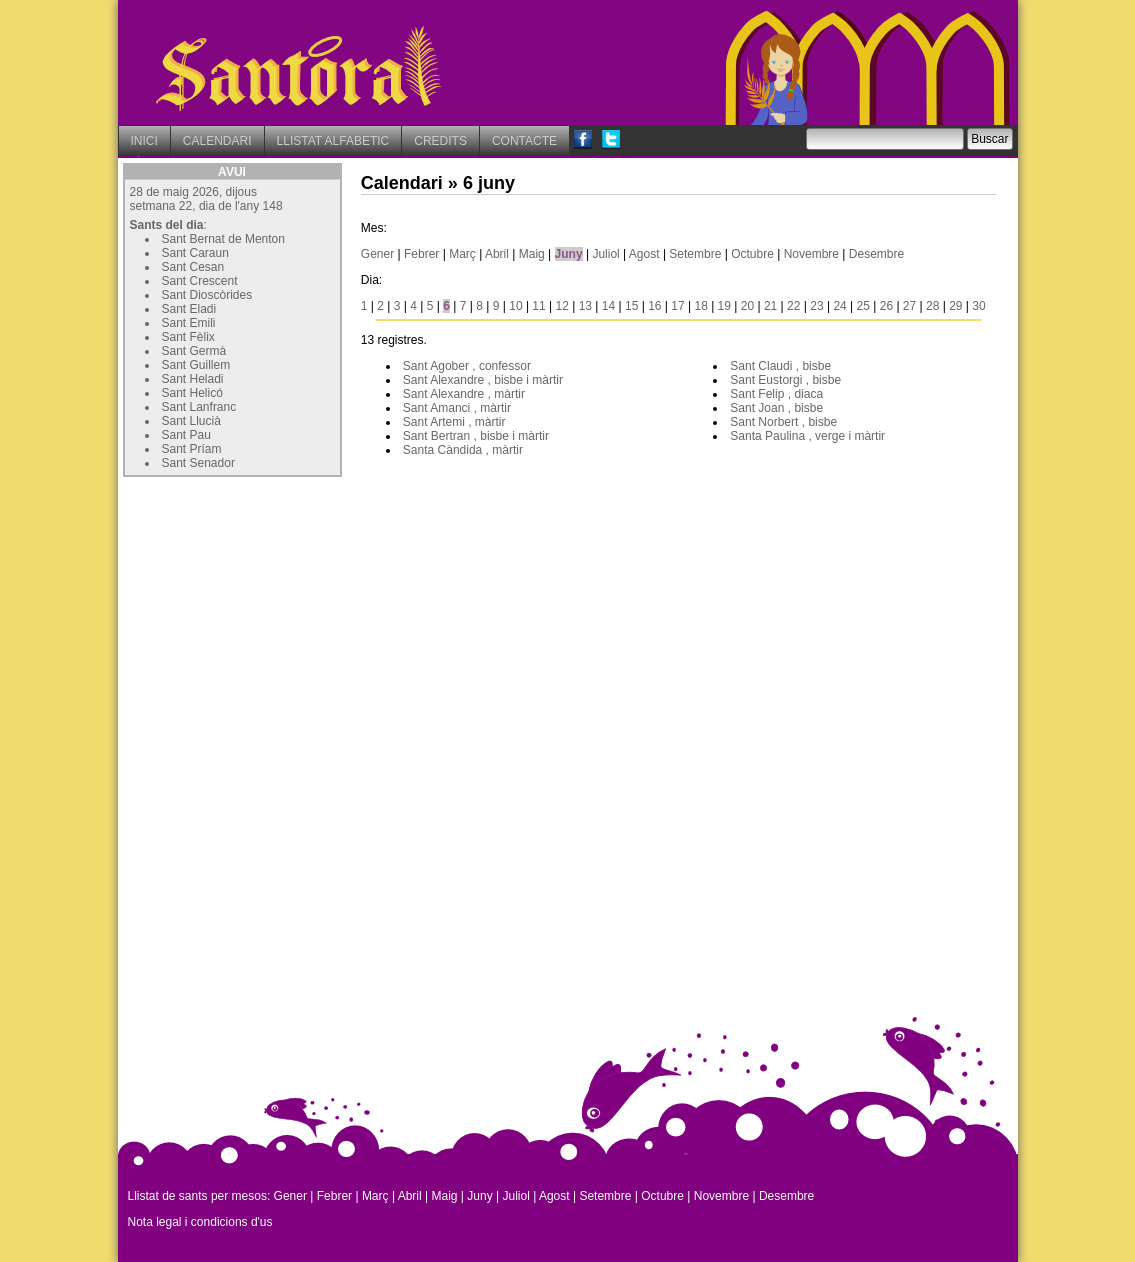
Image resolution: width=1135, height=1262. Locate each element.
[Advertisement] (273, 607)
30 (978, 306)
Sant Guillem (196, 365)
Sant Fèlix (188, 337)
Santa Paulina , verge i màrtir (807, 436)
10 (515, 306)
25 (863, 306)
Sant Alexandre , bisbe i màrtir (483, 380)
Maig (532, 254)
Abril (497, 254)
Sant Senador (198, 463)
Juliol (605, 254)
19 (724, 306)
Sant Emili (189, 323)
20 (747, 306)
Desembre (876, 254)
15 (631, 306)
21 (770, 306)
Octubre (752, 254)
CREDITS (440, 141)
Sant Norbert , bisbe (783, 422)
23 (816, 306)
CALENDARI (217, 141)
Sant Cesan (193, 267)
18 (700, 306)
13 (585, 306)
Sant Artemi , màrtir (454, 422)
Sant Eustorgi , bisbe (785, 380)
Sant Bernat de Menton (223, 239)
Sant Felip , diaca (776, 394)
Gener (377, 254)
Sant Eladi (189, 309)
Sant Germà (194, 351)
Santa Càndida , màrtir (463, 450)
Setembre (695, 254)
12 (562, 306)
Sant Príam (192, 449)
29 (955, 306)
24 (839, 306)
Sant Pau (186, 435)
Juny (569, 254)
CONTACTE (524, 141)
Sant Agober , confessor (467, 366)
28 (932, 306)
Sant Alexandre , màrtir (464, 394)
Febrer (421, 254)
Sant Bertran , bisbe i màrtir (476, 436)
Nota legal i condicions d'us (200, 1222)
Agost (644, 254)
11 (538, 306)
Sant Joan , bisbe (776, 408)
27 (909, 306)
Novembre (811, 254)
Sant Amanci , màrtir (457, 408)
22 (793, 306)
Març (462, 254)
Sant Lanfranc (199, 407)
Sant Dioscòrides (207, 295)
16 (654, 306)
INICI (144, 141)
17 (677, 306)
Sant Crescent (200, 281)
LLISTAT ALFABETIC (333, 141)
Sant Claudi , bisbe (780, 366)
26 (886, 306)
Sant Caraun (195, 253)
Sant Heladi (193, 379)
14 (608, 306)
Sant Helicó (192, 393)
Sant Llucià (191, 421)
